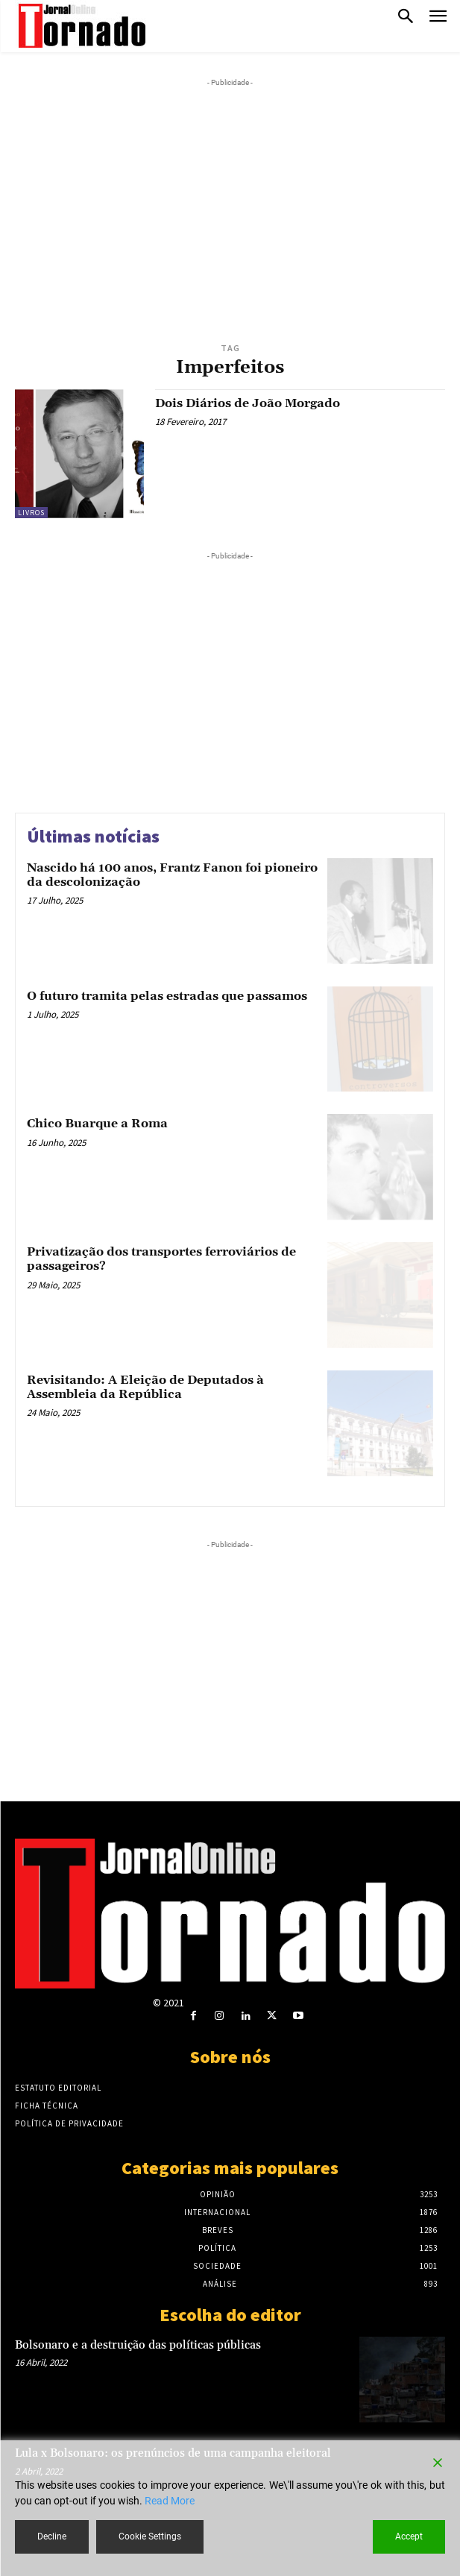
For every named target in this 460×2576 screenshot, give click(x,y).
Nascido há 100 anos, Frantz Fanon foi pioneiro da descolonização (172, 874)
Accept (409, 2536)
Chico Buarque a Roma (97, 1123)
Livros (31, 512)
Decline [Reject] (51, 2536)
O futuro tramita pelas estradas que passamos (167, 996)
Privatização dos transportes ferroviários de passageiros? (161, 1258)
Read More (170, 2501)
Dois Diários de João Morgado (247, 403)
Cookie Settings (150, 2536)
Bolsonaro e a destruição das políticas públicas (138, 2345)
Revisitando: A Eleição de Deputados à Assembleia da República (145, 1387)
